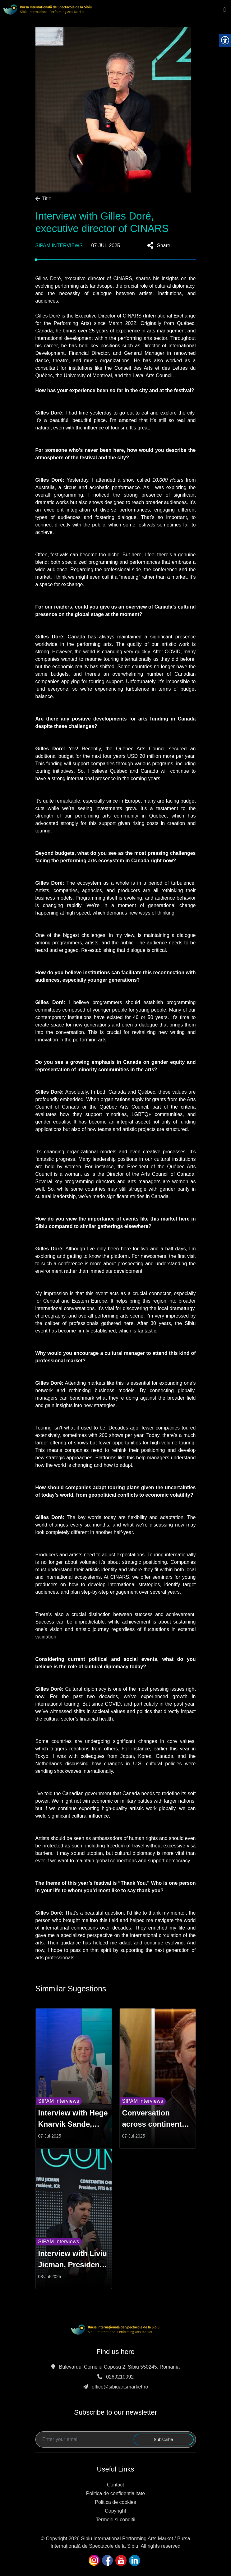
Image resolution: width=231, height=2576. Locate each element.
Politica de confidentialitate (115, 2493)
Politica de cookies (115, 2502)
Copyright (115, 2510)
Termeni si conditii (115, 2519)
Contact (115, 2484)
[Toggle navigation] (224, 9)
